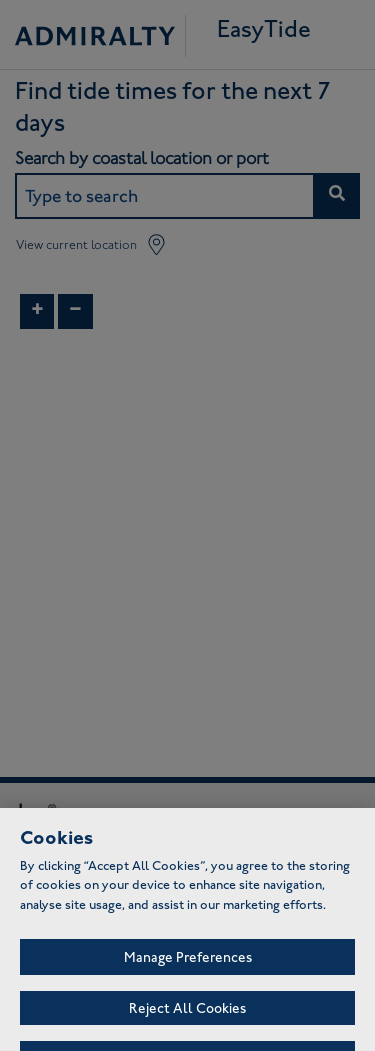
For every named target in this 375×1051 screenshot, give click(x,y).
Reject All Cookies (187, 1016)
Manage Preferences (188, 965)
